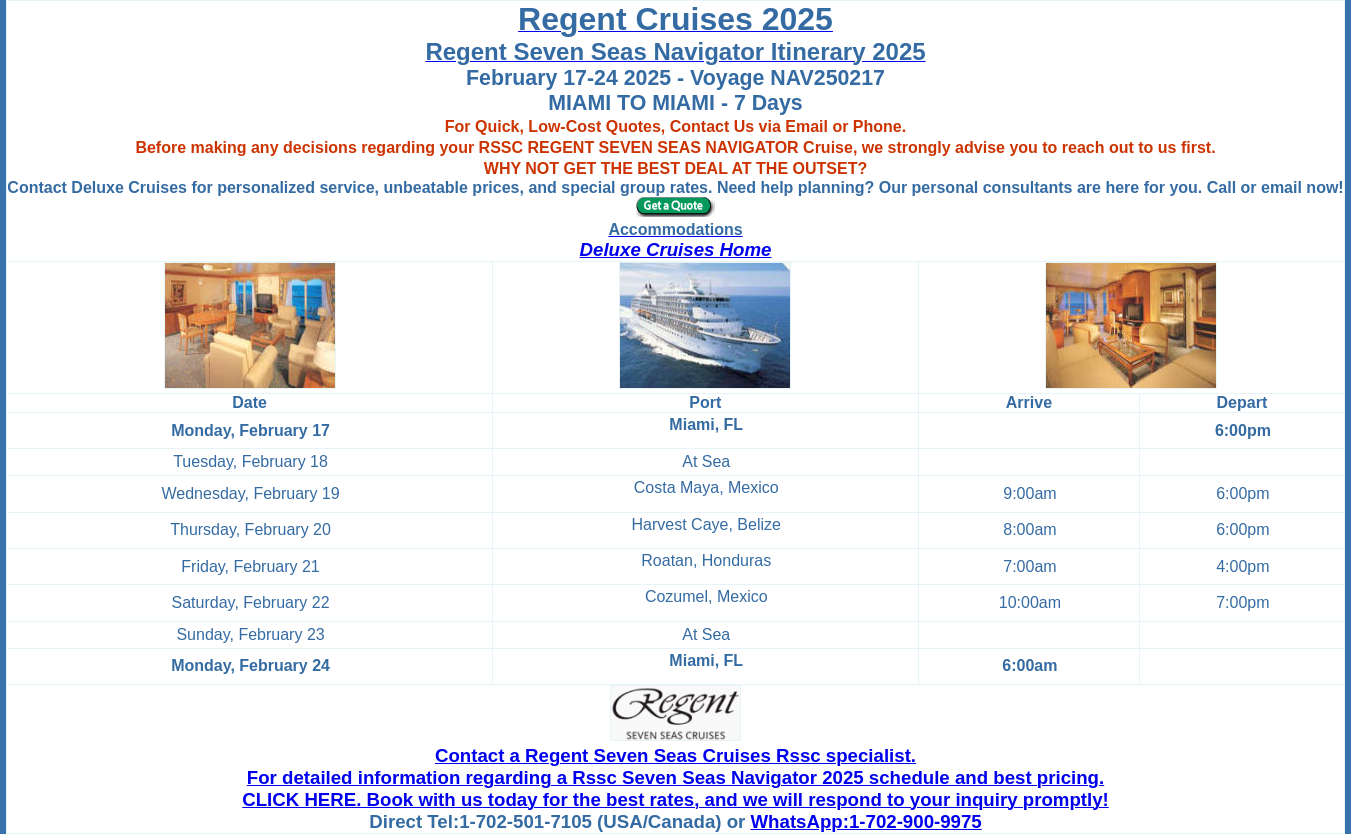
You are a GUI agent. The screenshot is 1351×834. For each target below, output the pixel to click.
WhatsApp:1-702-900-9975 (866, 821)
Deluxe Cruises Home (676, 249)
